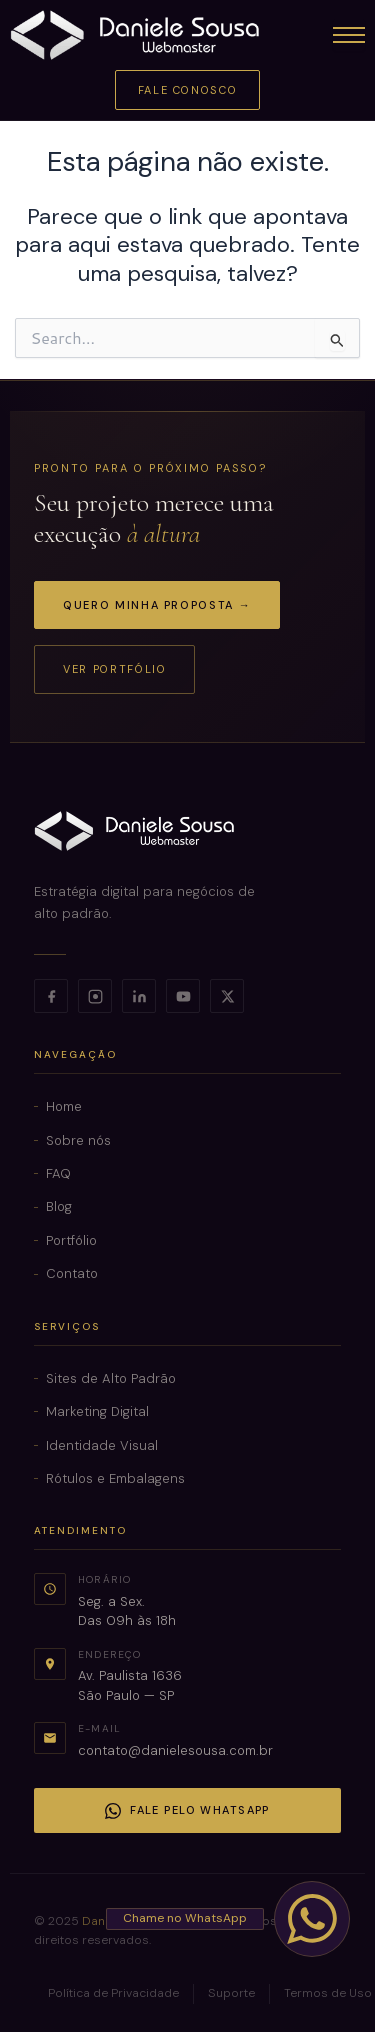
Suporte (231, 1993)
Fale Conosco (188, 90)
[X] (227, 996)
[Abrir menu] (349, 35)
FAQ (58, 1173)
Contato (72, 1273)
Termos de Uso (328, 1993)
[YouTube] (183, 996)
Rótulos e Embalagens (115, 1478)
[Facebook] (51, 996)
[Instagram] (95, 996)
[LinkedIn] (139, 996)
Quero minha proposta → (157, 605)
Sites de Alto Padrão (111, 1378)
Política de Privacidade (113, 1993)
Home (64, 1106)
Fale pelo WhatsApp (187, 1811)
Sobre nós (78, 1140)
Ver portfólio (114, 669)
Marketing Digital (97, 1411)
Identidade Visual (102, 1445)
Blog (59, 1206)
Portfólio (71, 1240)
